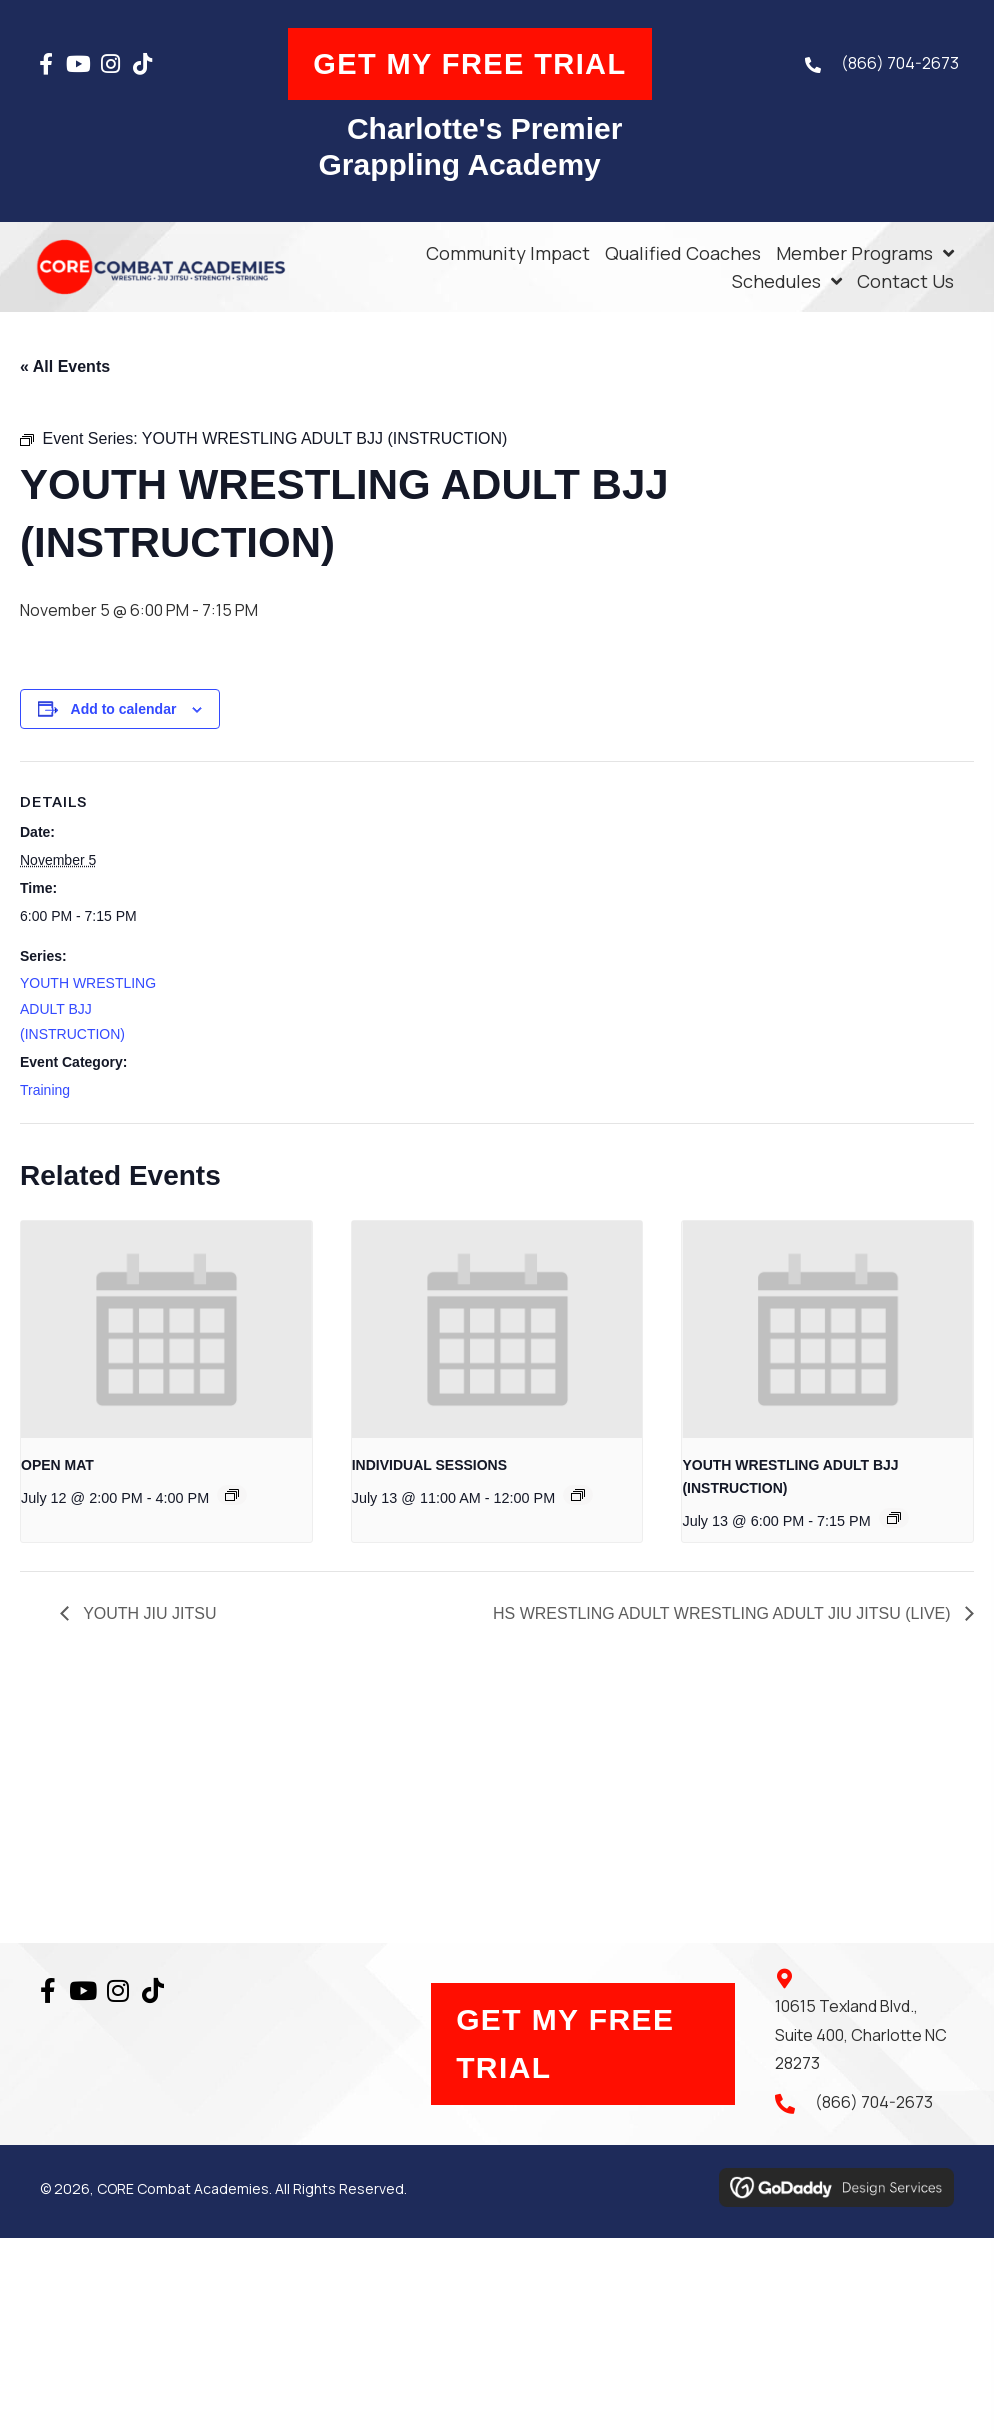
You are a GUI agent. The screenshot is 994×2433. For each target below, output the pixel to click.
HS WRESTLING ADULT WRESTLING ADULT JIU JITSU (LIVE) (724, 1613)
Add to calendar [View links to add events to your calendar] (124, 708)
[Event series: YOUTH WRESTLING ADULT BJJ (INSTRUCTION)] (894, 1517)
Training (45, 1089)
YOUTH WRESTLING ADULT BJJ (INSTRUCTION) (88, 1008)
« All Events (65, 366)
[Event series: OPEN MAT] (232, 1495)
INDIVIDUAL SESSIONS (429, 1465)
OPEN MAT (57, 1465)
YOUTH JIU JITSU (148, 1613)
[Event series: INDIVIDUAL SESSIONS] (578, 1495)
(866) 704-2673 (895, 66)
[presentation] (166, 1329)
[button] (51, 66)
